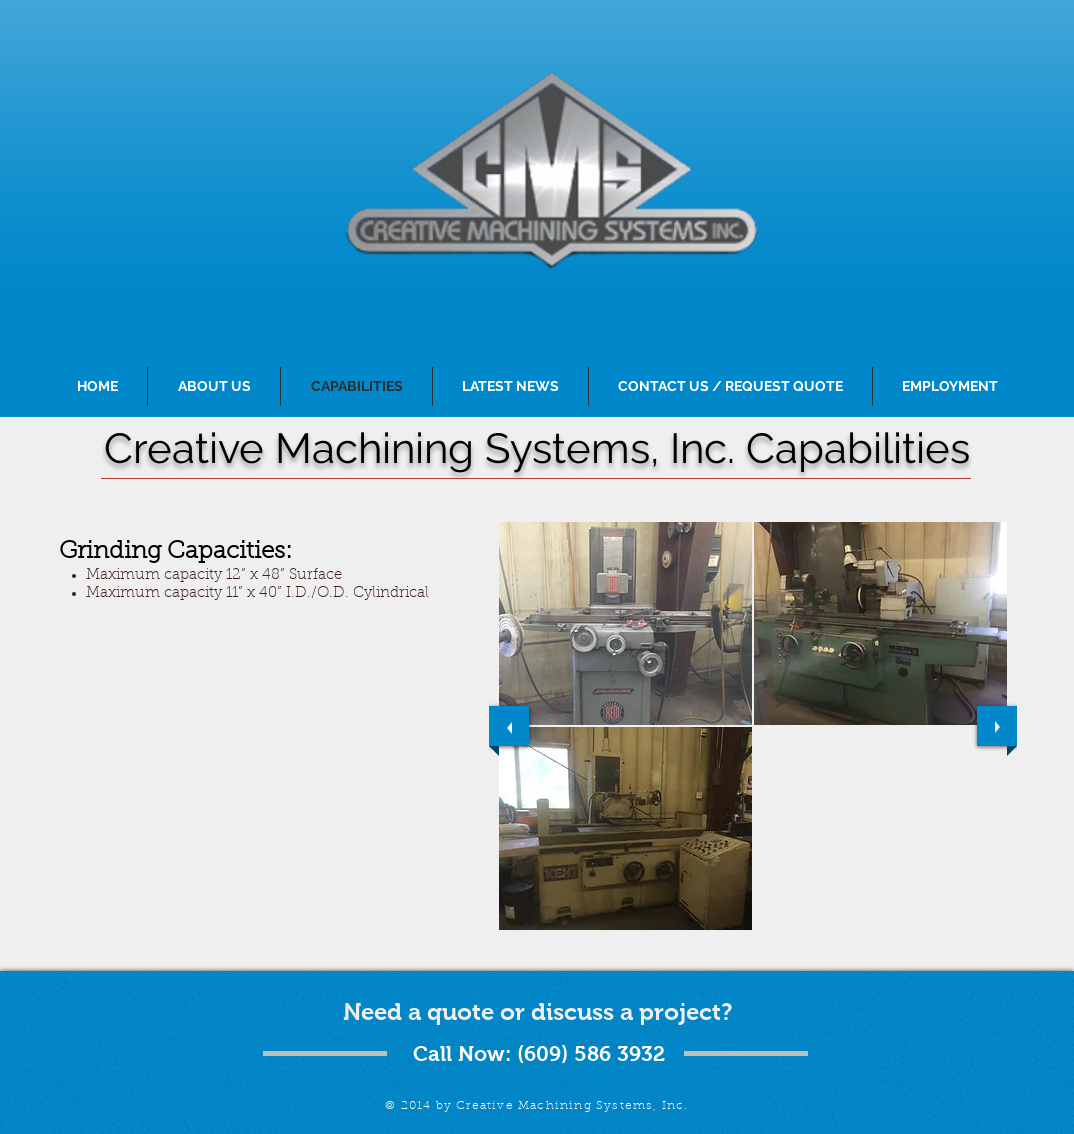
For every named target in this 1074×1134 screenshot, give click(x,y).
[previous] (509, 726)
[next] (997, 726)
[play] (976, 944)
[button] (625, 623)
